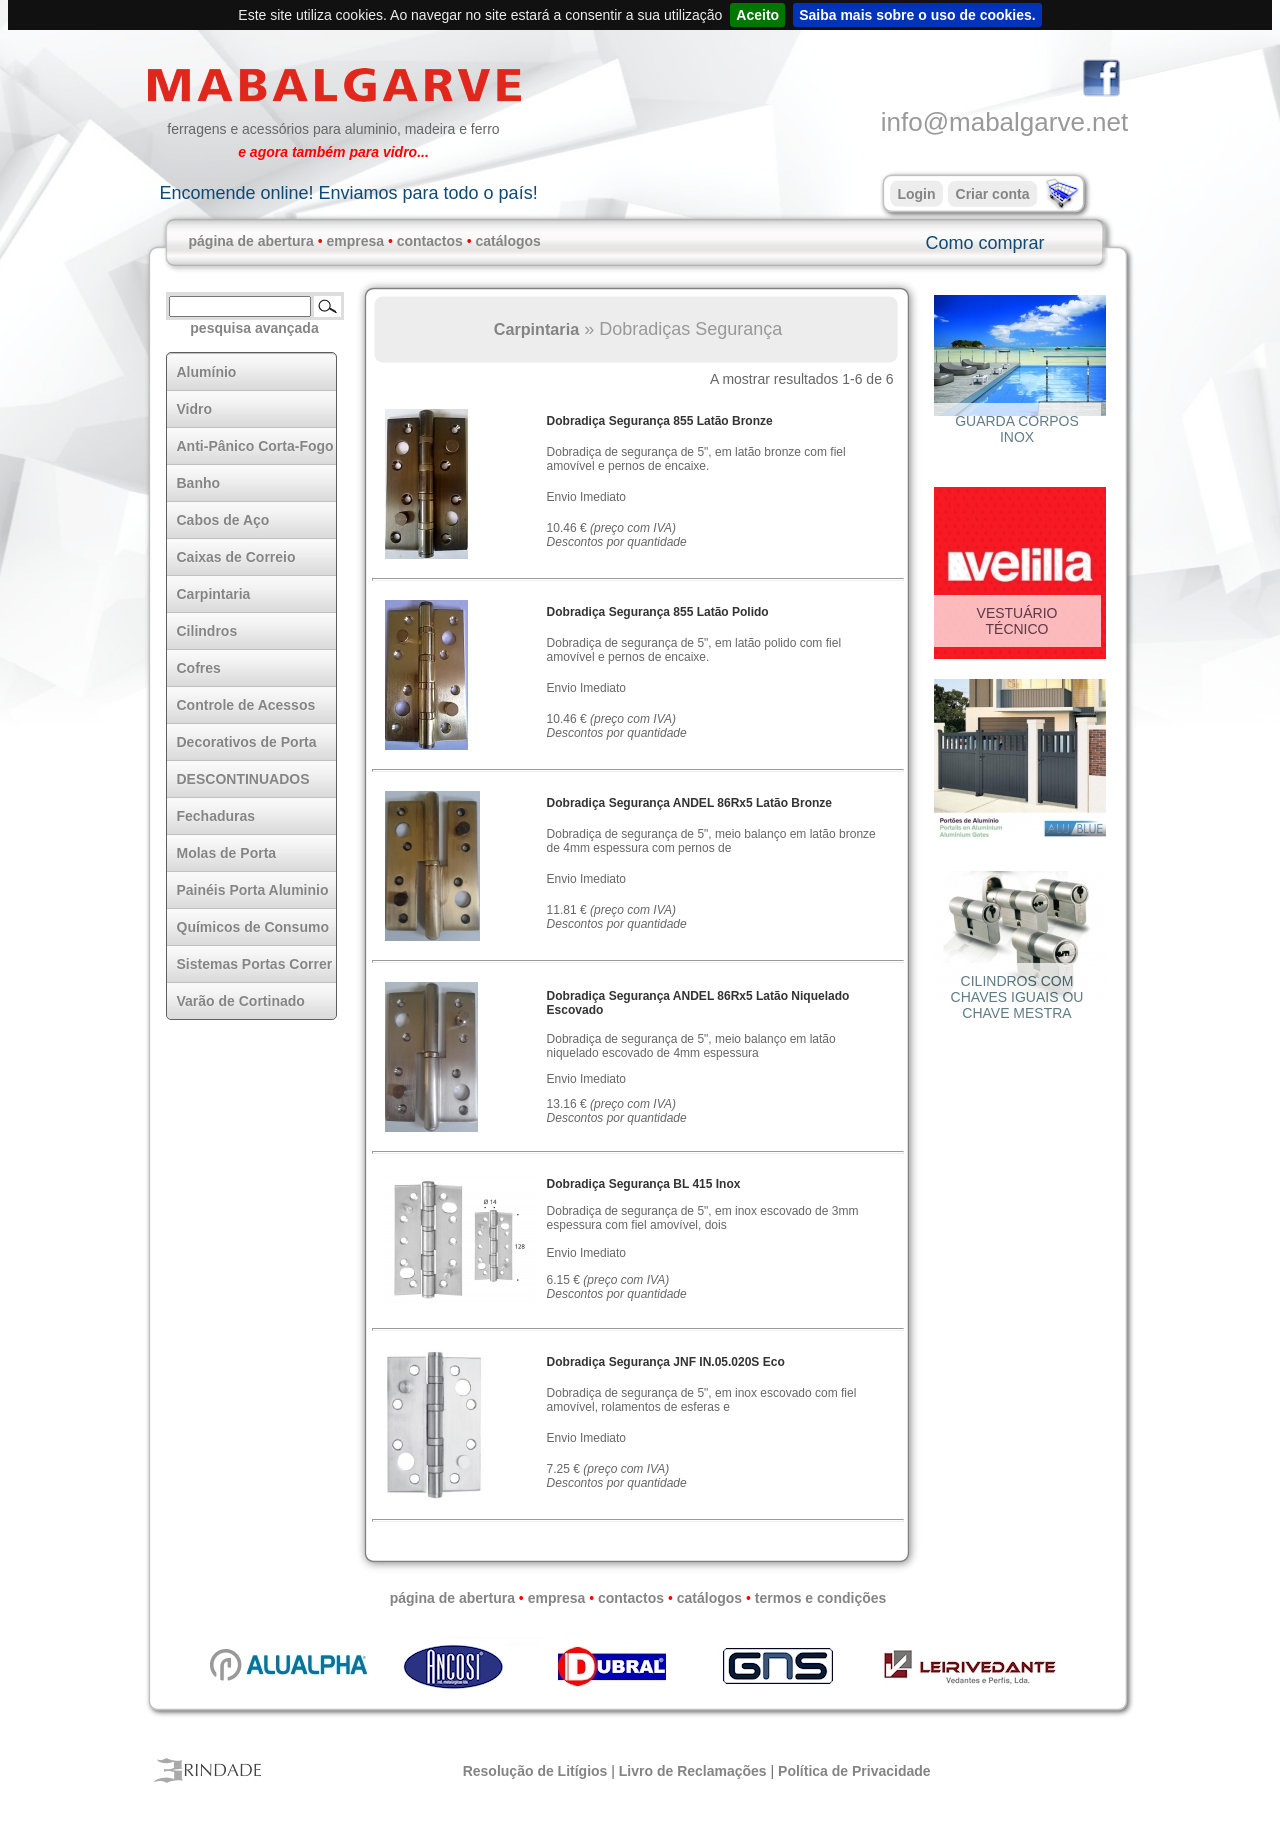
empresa (355, 241)
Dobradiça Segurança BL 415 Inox (644, 1184)
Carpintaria (536, 329)
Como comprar (984, 243)
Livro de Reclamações (693, 1771)
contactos (430, 241)
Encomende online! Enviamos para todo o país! (348, 193)
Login (916, 194)
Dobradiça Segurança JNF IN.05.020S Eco (666, 1362)
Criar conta (993, 194)
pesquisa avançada (254, 328)
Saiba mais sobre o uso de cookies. (917, 15)
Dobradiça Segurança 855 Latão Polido (658, 612)
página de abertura (251, 241)
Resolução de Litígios (535, 1771)
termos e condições (821, 1598)
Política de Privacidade (854, 1771)
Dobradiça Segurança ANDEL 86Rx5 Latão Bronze (689, 803)
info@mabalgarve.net (1005, 122)
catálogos (508, 241)
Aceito (757, 15)
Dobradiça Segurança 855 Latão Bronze (660, 421)
